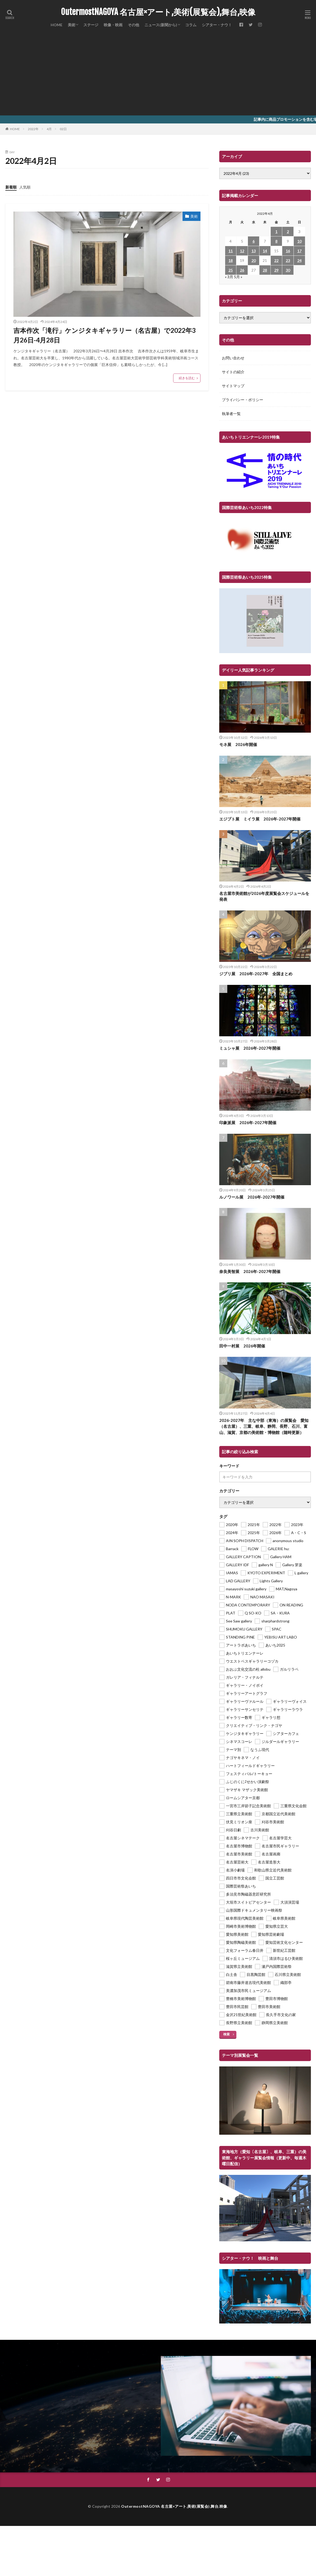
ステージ (90, 24)
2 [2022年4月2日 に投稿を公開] (288, 231)
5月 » (238, 276)
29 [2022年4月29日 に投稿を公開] (276, 270)
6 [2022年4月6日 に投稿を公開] (253, 241)
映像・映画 (113, 24)
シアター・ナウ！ (217, 24)
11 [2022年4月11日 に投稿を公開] (230, 250)
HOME (56, 24)
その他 (133, 24)
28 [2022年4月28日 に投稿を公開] (265, 270)
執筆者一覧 (231, 413)
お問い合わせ (233, 358)
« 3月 (229, 276)
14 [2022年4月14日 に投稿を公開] (265, 250)
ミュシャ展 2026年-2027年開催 (249, 1048)
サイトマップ (233, 385)
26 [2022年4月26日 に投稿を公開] (242, 270)
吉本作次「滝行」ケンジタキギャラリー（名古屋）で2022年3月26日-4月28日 (104, 335)
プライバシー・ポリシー (242, 399)
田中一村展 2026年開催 (242, 1345)
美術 (71, 24)
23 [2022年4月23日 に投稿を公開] (288, 260)
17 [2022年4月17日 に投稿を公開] (299, 250)
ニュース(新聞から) (160, 24)
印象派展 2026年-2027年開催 (247, 1122)
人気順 (25, 187)
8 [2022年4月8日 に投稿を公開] (276, 241)
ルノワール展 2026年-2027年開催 (251, 1197)
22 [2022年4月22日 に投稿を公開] (276, 260)
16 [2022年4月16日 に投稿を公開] (288, 250)
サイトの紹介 (233, 372)
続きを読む (187, 378)
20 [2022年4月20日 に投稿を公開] (253, 260)
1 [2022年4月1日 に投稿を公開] (276, 231)
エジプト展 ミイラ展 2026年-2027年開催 (259, 818)
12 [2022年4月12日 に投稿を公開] (242, 250)
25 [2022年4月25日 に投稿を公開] (230, 270)
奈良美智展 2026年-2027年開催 (249, 1271)
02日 (63, 129)
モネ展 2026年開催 (238, 744)
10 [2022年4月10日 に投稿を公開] (299, 241)
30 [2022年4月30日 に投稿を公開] (288, 270)
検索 (226, 2034)
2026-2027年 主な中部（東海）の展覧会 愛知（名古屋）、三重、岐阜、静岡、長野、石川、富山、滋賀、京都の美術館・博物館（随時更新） (263, 1426)
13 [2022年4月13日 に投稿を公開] (253, 250)
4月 (49, 129)
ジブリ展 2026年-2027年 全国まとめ (255, 973)
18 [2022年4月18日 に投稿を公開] (230, 260)
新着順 (11, 187)
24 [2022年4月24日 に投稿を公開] (299, 260)
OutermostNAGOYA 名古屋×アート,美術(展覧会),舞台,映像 (158, 12)
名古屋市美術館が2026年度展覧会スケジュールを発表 (264, 896)
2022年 (33, 129)
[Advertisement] (158, 74)
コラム (190, 24)
